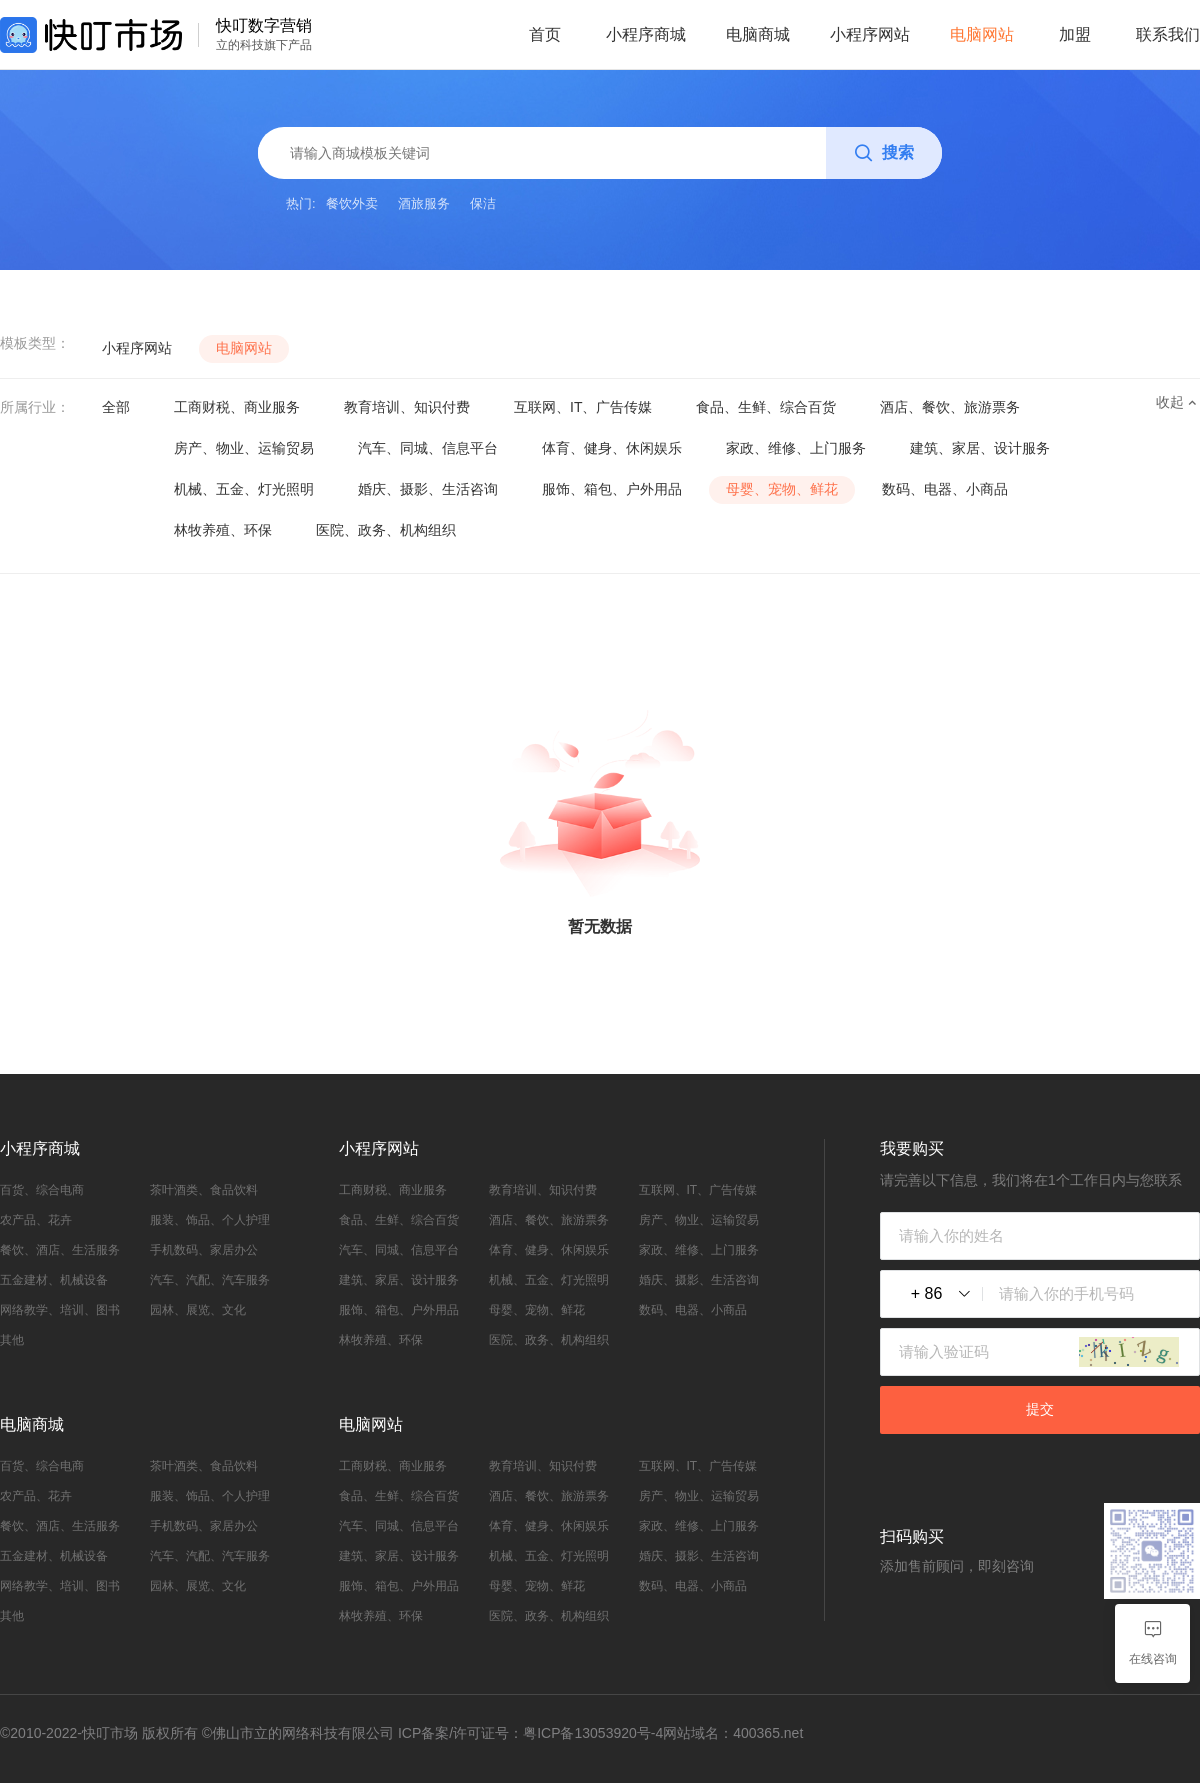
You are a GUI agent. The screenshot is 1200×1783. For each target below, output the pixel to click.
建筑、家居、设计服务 (980, 448)
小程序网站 (870, 34)
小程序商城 (646, 34)
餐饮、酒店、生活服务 (60, 1250)
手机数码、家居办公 (204, 1250)
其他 (12, 1340)
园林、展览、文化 (198, 1310)
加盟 (1075, 34)
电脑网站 (982, 34)
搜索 (884, 153)
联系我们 (1168, 34)
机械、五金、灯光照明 (244, 489)
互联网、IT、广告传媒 (583, 407)
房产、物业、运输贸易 (244, 448)
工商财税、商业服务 (237, 407)
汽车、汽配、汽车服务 (210, 1280)
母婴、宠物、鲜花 (782, 489)
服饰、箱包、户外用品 (612, 489)
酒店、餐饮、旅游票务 (950, 407)
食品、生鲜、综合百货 (766, 407)
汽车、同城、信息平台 (428, 448)
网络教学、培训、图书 (60, 1310)
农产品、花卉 (36, 1220)
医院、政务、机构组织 (386, 530)
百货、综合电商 (42, 1190)
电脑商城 (758, 34)
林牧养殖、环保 (223, 530)
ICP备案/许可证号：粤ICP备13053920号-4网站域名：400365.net (600, 1733)
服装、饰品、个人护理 (210, 1220)
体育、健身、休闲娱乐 (612, 448)
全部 (116, 407)
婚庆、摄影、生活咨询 (428, 489)
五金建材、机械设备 (54, 1280)
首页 (545, 34)
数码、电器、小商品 (945, 489)
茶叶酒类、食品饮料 (204, 1190)
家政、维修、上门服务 (796, 448)
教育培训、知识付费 (407, 407)
